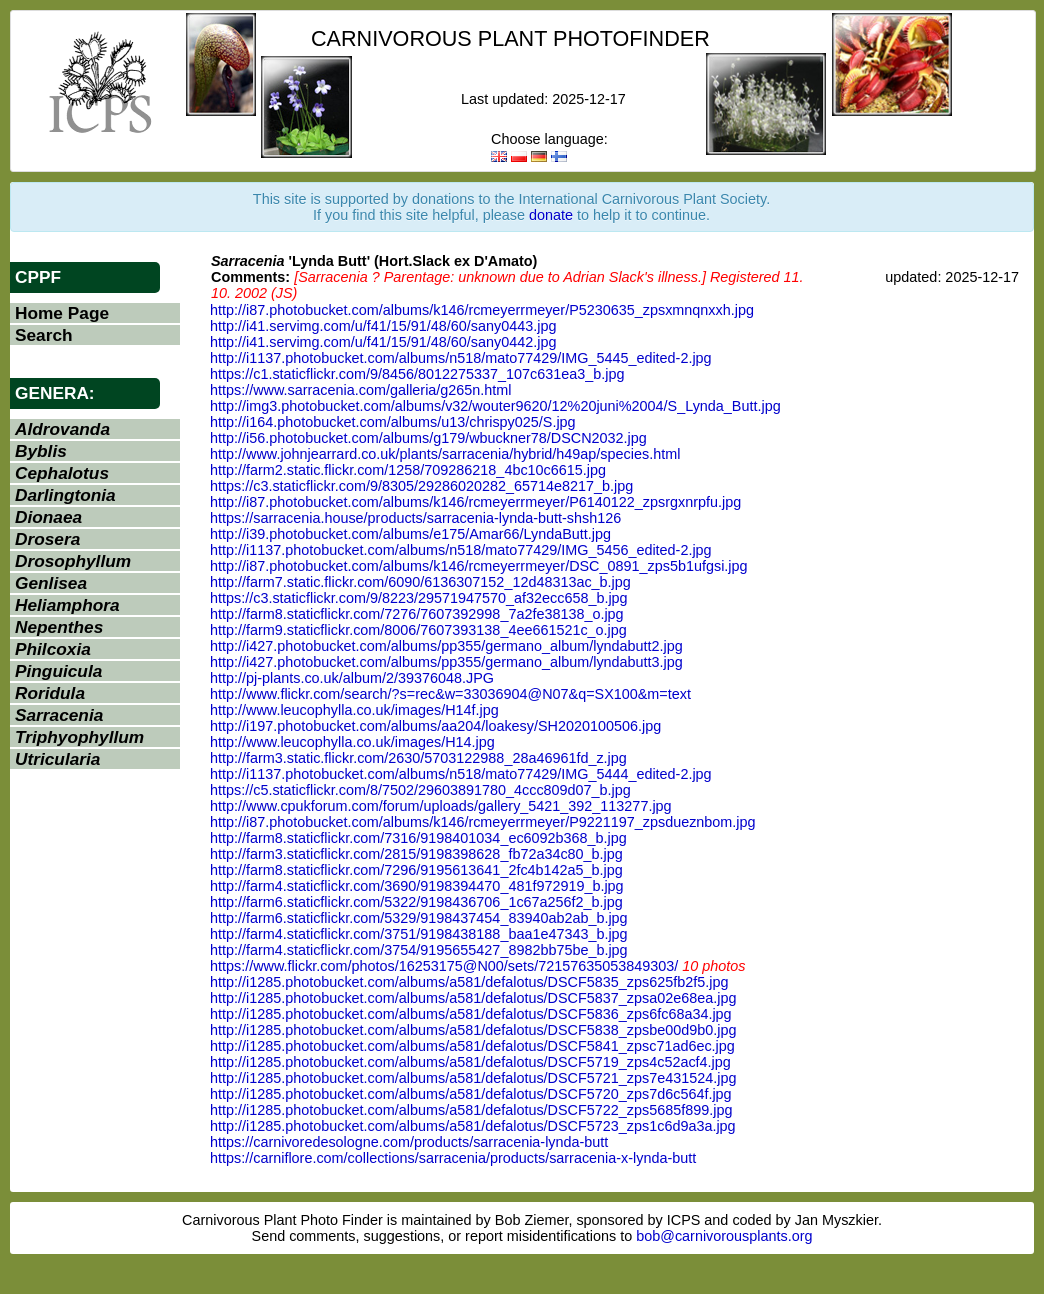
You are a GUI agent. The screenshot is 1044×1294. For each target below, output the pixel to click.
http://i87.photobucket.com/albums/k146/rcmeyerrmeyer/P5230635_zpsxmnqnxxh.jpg (482, 310)
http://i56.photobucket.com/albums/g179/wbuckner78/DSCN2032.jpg (428, 438)
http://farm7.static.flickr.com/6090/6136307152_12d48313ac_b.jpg (420, 582)
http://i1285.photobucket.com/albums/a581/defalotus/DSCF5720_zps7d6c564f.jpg (471, 1094)
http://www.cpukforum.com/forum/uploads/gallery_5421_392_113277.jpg (441, 806)
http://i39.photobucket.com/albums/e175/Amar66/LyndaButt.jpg (410, 534)
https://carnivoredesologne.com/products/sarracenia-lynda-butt (409, 1142)
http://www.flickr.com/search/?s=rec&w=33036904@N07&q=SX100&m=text (450, 694)
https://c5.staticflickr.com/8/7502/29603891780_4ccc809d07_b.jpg (420, 790)
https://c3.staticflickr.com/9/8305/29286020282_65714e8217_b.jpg (421, 486)
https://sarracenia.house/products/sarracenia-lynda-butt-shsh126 (415, 518)
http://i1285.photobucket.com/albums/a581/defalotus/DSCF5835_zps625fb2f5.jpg (469, 982)
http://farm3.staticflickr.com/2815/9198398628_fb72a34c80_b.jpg (416, 854)
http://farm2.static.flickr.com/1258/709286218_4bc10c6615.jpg (408, 470)
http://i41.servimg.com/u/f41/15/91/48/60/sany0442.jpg (383, 342)
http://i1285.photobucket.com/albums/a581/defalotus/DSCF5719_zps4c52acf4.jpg (470, 1062)
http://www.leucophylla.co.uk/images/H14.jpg (352, 742)
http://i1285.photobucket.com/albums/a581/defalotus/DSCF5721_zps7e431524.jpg (473, 1078)
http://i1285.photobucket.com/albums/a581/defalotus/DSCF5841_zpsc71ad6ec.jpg (472, 1046)
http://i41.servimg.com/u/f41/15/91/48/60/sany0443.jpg (383, 326)
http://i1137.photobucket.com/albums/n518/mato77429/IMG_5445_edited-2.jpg (461, 358)
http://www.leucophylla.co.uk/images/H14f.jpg (354, 710)
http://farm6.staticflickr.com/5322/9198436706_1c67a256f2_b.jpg (416, 902)
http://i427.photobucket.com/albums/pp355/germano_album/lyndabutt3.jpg (446, 662)
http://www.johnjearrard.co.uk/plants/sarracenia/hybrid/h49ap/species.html (445, 454)
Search (44, 335)
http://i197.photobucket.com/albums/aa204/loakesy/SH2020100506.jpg (435, 726)
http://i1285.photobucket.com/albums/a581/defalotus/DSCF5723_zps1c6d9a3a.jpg (473, 1126)
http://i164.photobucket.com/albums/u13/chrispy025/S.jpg (393, 422)
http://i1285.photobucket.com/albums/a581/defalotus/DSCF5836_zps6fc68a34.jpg (471, 1014)
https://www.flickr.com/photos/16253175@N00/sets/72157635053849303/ (444, 966)
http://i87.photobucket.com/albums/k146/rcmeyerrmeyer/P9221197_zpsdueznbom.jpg (483, 822)
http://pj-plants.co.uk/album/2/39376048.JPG (352, 678)
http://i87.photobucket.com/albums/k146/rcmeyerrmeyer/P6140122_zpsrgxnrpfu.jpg (475, 502)
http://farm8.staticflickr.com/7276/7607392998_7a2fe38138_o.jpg (417, 614)
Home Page (62, 313)
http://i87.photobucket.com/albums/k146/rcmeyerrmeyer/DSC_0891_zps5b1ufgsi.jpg (479, 566)
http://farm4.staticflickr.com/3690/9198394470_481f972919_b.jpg (417, 886)
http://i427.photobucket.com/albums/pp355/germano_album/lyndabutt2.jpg (446, 646)
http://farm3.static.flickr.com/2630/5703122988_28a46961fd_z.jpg (418, 758)
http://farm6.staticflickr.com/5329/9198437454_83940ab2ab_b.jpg (419, 918)
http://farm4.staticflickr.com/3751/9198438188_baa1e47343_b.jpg (419, 934)
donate (551, 215)
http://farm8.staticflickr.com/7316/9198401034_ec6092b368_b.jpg (418, 838)
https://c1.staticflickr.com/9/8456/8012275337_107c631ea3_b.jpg (417, 374)
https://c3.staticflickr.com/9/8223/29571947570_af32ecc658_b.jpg (419, 598)
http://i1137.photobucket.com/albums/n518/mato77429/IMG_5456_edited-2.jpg (461, 550)
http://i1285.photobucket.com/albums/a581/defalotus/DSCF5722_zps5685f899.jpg (471, 1110)
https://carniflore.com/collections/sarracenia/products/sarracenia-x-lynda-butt (453, 1158)
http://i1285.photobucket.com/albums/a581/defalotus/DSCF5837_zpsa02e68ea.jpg (473, 998)
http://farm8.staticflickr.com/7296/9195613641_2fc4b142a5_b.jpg (416, 870)
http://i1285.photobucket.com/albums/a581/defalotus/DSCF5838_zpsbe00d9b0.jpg (473, 1030)
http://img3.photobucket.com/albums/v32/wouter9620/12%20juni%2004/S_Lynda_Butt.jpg (495, 406)
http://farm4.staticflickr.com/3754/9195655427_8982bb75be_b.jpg (419, 950)
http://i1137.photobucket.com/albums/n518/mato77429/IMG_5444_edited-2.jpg (461, 774)
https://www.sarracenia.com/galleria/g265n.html (361, 390)
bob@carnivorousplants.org (724, 1236)
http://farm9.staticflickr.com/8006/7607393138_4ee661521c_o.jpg (418, 630)
